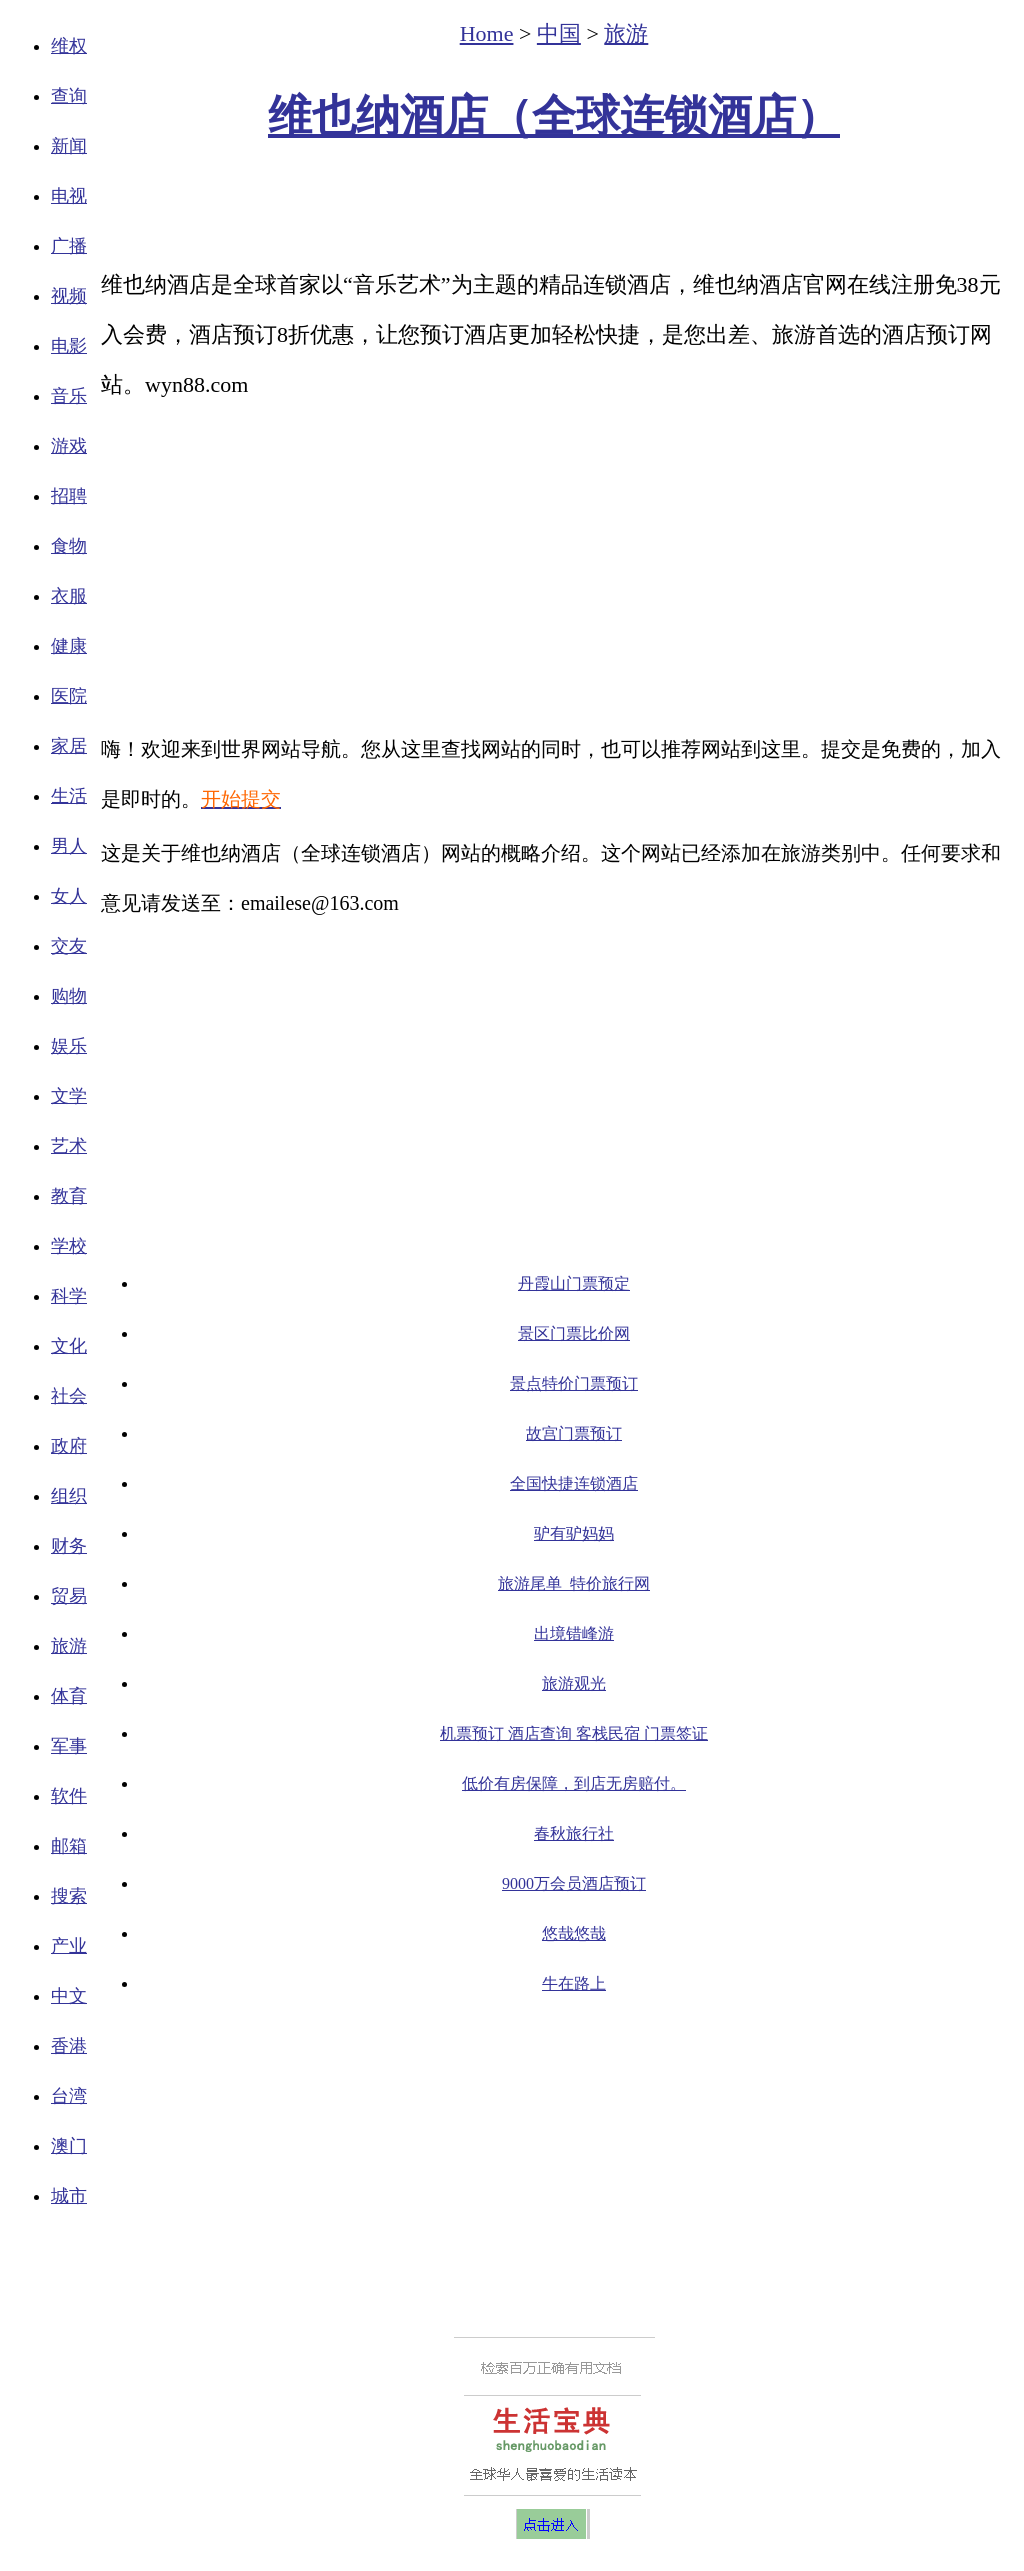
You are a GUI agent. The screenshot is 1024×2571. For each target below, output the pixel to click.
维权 (69, 46)
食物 (69, 546)
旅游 (69, 1646)
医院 (69, 696)
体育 (69, 1696)
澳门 (69, 2146)
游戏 (69, 446)
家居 (69, 746)
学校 (69, 1246)
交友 (69, 946)
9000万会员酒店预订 (574, 1883)
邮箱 (69, 1846)
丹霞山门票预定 (574, 1283)
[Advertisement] (554, 206)
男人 (69, 846)
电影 (69, 346)
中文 (69, 1996)
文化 (69, 1346)
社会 (69, 1396)
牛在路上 (574, 1983)
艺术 (69, 1146)
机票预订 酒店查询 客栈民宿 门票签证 (574, 1733)
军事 (69, 1746)
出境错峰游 (574, 1633)
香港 (69, 2046)
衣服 (69, 596)
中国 (559, 33)
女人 (69, 896)
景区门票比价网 (574, 1333)
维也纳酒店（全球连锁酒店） (554, 116)
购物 (69, 996)
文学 (69, 1096)
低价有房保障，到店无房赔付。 (574, 1783)
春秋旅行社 (574, 1833)
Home (487, 33)
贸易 (69, 1596)
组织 (69, 1496)
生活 (69, 796)
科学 (69, 1296)
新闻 (69, 146)
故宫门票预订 (574, 1433)
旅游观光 (574, 1683)
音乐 (69, 396)
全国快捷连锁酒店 (574, 1483)
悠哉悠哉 (574, 1933)
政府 (69, 1446)
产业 (69, 1946)
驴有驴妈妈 (574, 1533)
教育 (69, 1196)
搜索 (69, 1896)
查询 (69, 96)
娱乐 (69, 1046)
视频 (69, 296)
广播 (69, 246)
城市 (69, 2196)
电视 (69, 196)
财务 (69, 1546)
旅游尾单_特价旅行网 (574, 1583)
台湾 (69, 2096)
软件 (69, 1796)
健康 (69, 646)
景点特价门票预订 (574, 1383)
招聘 (69, 496)
